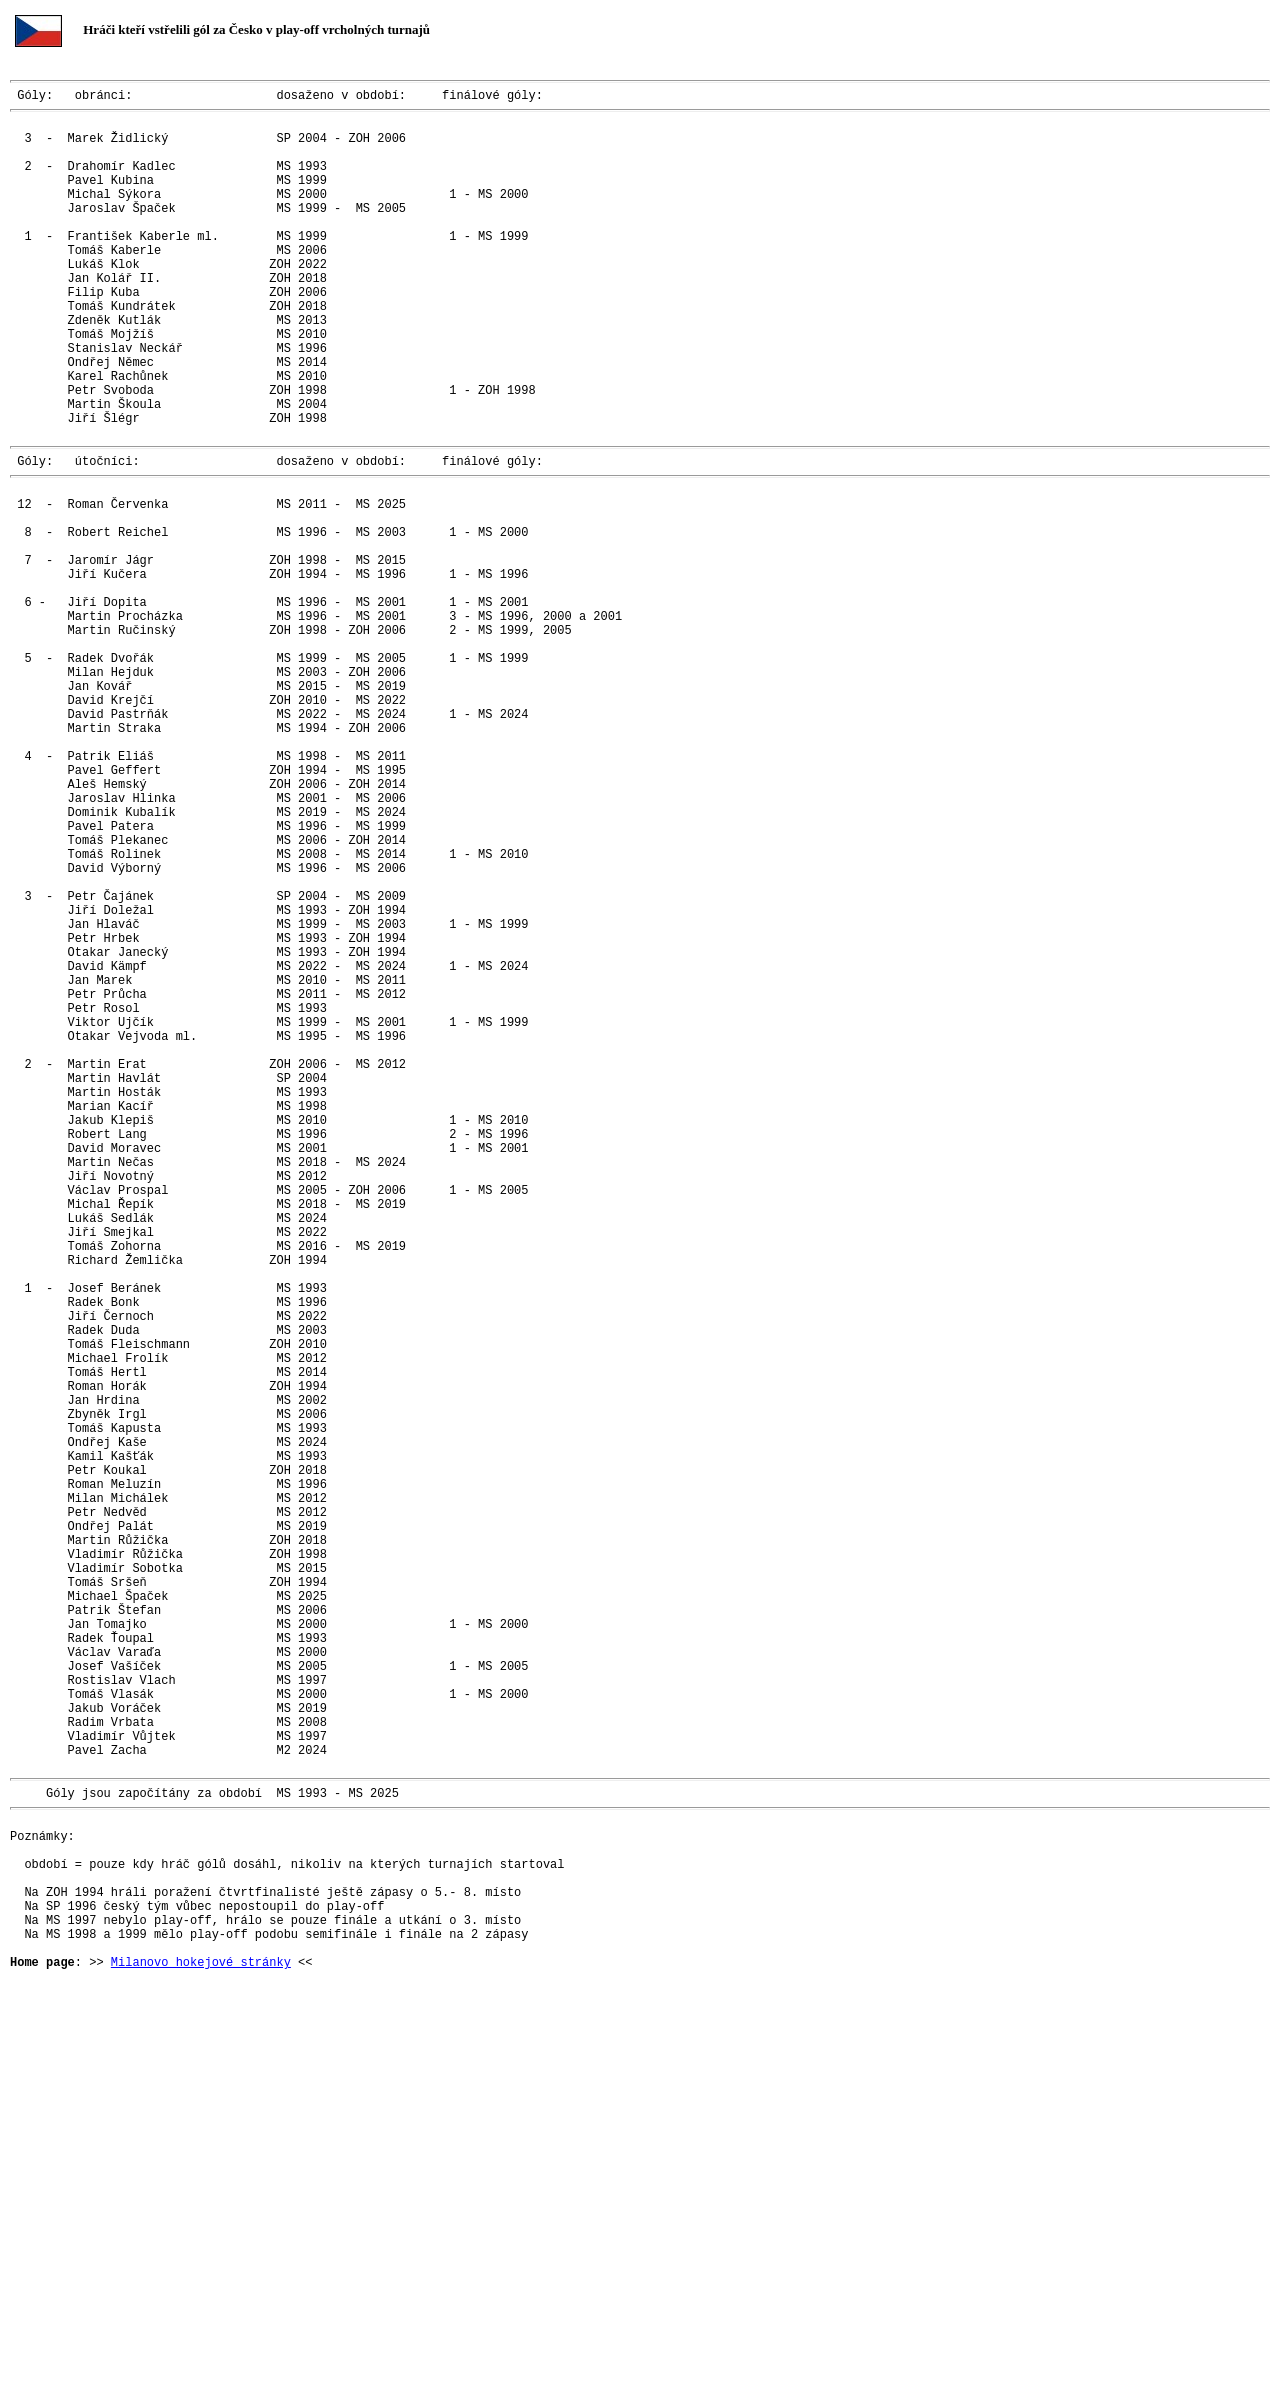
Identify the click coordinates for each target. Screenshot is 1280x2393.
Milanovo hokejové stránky (201, 2351)
